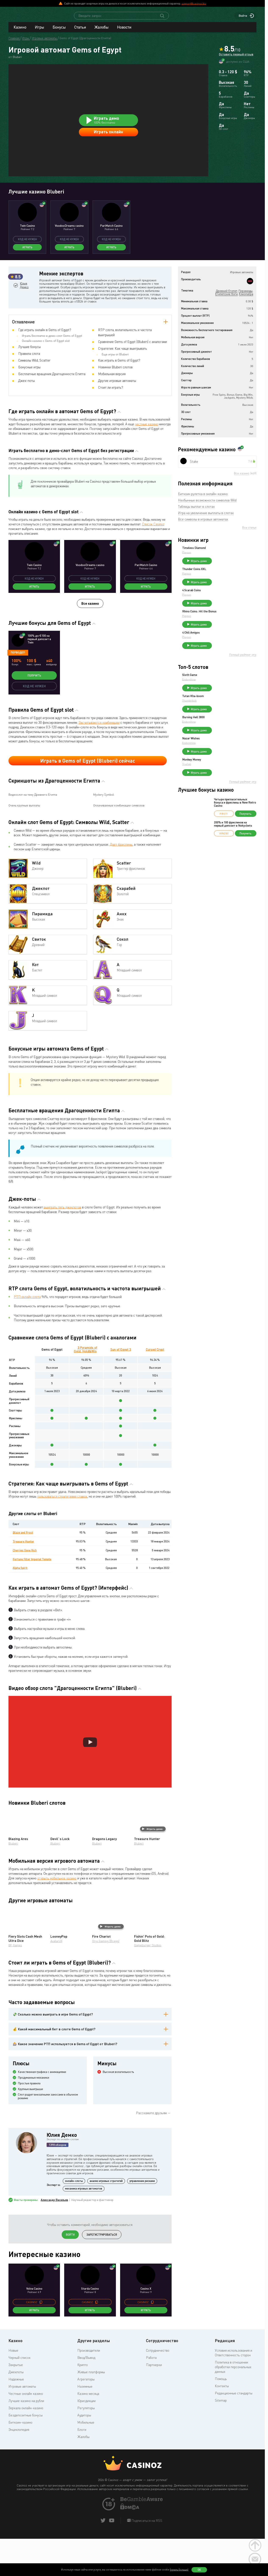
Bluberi (13, 1959)
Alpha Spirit (20, 1683)
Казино (20, 31)
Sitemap (221, 2516)
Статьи (80, 31)
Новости (124, 31)
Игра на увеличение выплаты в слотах (206, 545)
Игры (39, 31)
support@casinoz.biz (194, 3)
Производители (88, 2466)
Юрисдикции (86, 2516)
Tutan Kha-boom (225, 739)
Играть (27, 279)
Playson (218, 584)
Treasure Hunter (23, 1657)
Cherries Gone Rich (25, 1666)
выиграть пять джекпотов (62, 1322)
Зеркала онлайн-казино (25, 2523)
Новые (13, 2466)
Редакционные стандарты (233, 2509)
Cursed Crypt (155, 1465)
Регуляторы (86, 2523)
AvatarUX (56, 2056)
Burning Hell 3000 (225, 762)
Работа (151, 2473)
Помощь (221, 2494)
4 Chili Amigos (223, 672)
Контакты (222, 2501)
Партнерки (154, 2480)
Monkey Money (223, 808)
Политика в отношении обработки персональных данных (233, 2482)
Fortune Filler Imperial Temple (32, 1674)
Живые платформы (91, 2487)
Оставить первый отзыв (236, 59)
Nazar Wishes (223, 785)
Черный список (19, 2473)
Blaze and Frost (23, 1648)
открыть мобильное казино (56, 1994)
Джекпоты (16, 2487)
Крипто (82, 2480)
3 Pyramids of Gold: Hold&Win (85, 1465)
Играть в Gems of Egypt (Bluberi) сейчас (87, 798)
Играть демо (152, 1944)
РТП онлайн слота (27, 1411)
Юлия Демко (26, 334)
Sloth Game (221, 716)
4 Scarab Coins (223, 626)
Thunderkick (221, 744)
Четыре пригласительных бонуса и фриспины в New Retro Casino (235, 854)
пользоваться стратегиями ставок (62, 1612)
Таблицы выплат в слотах (196, 539)
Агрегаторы (85, 2495)
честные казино (146, 461)
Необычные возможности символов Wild (207, 532)
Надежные (16, 2495)
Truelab (218, 813)
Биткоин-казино (20, 2538)
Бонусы (59, 31)
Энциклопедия (18, 2545)
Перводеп (18, 689)
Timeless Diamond (225, 579)
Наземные (84, 2502)
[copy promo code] (41, 2417)
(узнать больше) (179, 2569)
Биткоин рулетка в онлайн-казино (203, 526)
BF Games (15, 2061)
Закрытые (15, 2480)
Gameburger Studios (147, 2061)
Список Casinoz (153, 561)
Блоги (81, 2545)
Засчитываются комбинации (99, 760)
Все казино (90, 641)
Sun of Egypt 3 (121, 1465)
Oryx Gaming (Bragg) (105, 2056)
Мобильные (85, 2538)
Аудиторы (84, 2531)
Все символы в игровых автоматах (203, 551)
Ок (199, 2569)
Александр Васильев (54, 2315)
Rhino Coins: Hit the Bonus (231, 649)
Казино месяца (88, 2509)
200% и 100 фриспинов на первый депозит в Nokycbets (233, 875)
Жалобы (101, 31)
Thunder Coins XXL (226, 603)
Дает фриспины (121, 959)
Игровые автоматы (22, 2502)
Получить (34, 713)
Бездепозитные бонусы (25, 2531)
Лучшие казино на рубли (26, 2516)
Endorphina (220, 721)
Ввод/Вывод (86, 2473)
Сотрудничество (157, 2466)
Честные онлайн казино (25, 2509)
